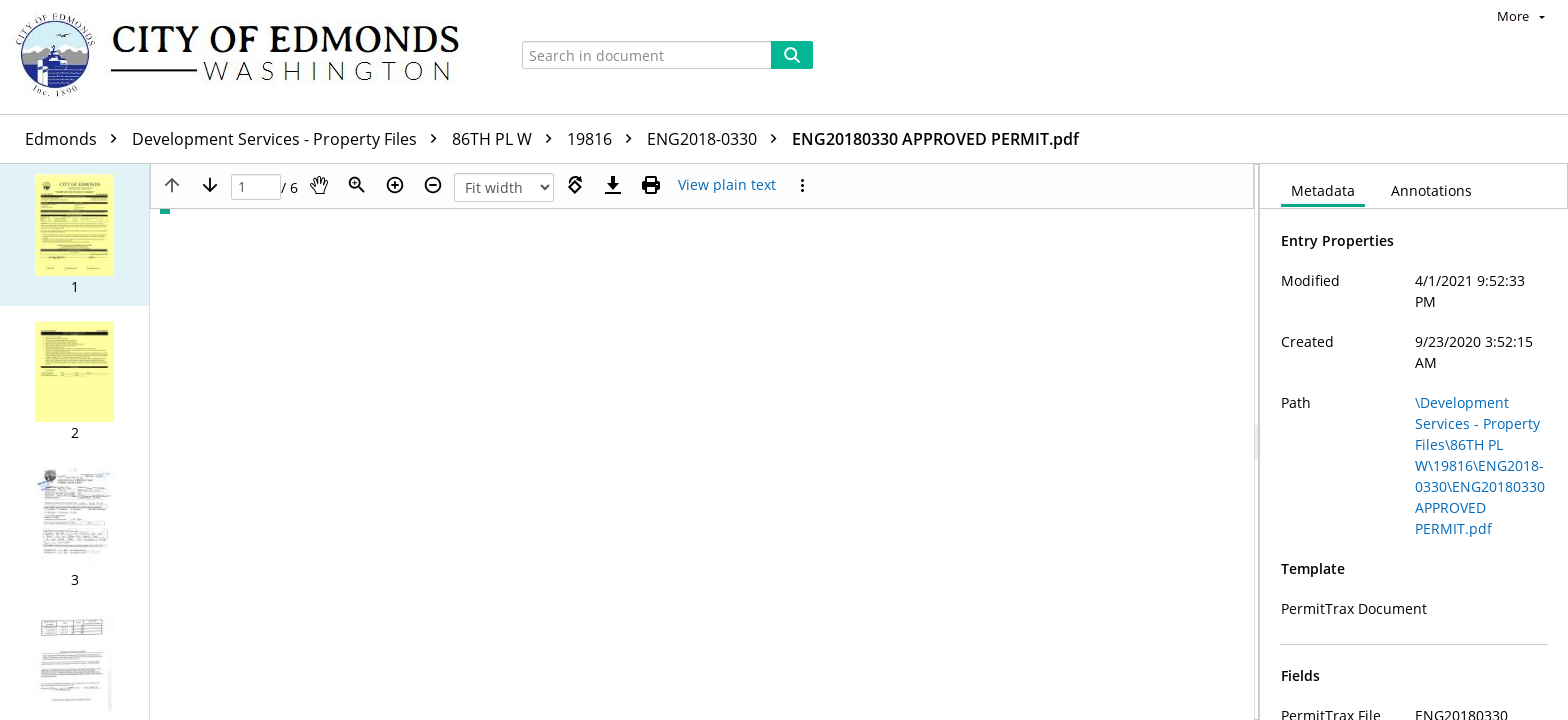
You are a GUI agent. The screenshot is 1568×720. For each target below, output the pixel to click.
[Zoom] (357, 185)
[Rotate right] (575, 185)
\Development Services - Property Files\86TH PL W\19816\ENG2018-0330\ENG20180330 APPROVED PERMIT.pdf (1480, 465)
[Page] (256, 187)
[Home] (247, 57)
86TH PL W (507, 139)
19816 (604, 139)
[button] (74, 235)
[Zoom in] (395, 185)
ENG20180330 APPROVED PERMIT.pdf (935, 139)
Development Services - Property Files (289, 139)
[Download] (613, 185)
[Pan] (319, 185)
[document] (1414, 442)
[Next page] (210, 185)
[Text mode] (727, 185)
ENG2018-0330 (717, 139)
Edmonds (76, 139)
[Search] (792, 55)
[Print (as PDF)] (651, 185)
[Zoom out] (433, 185)
